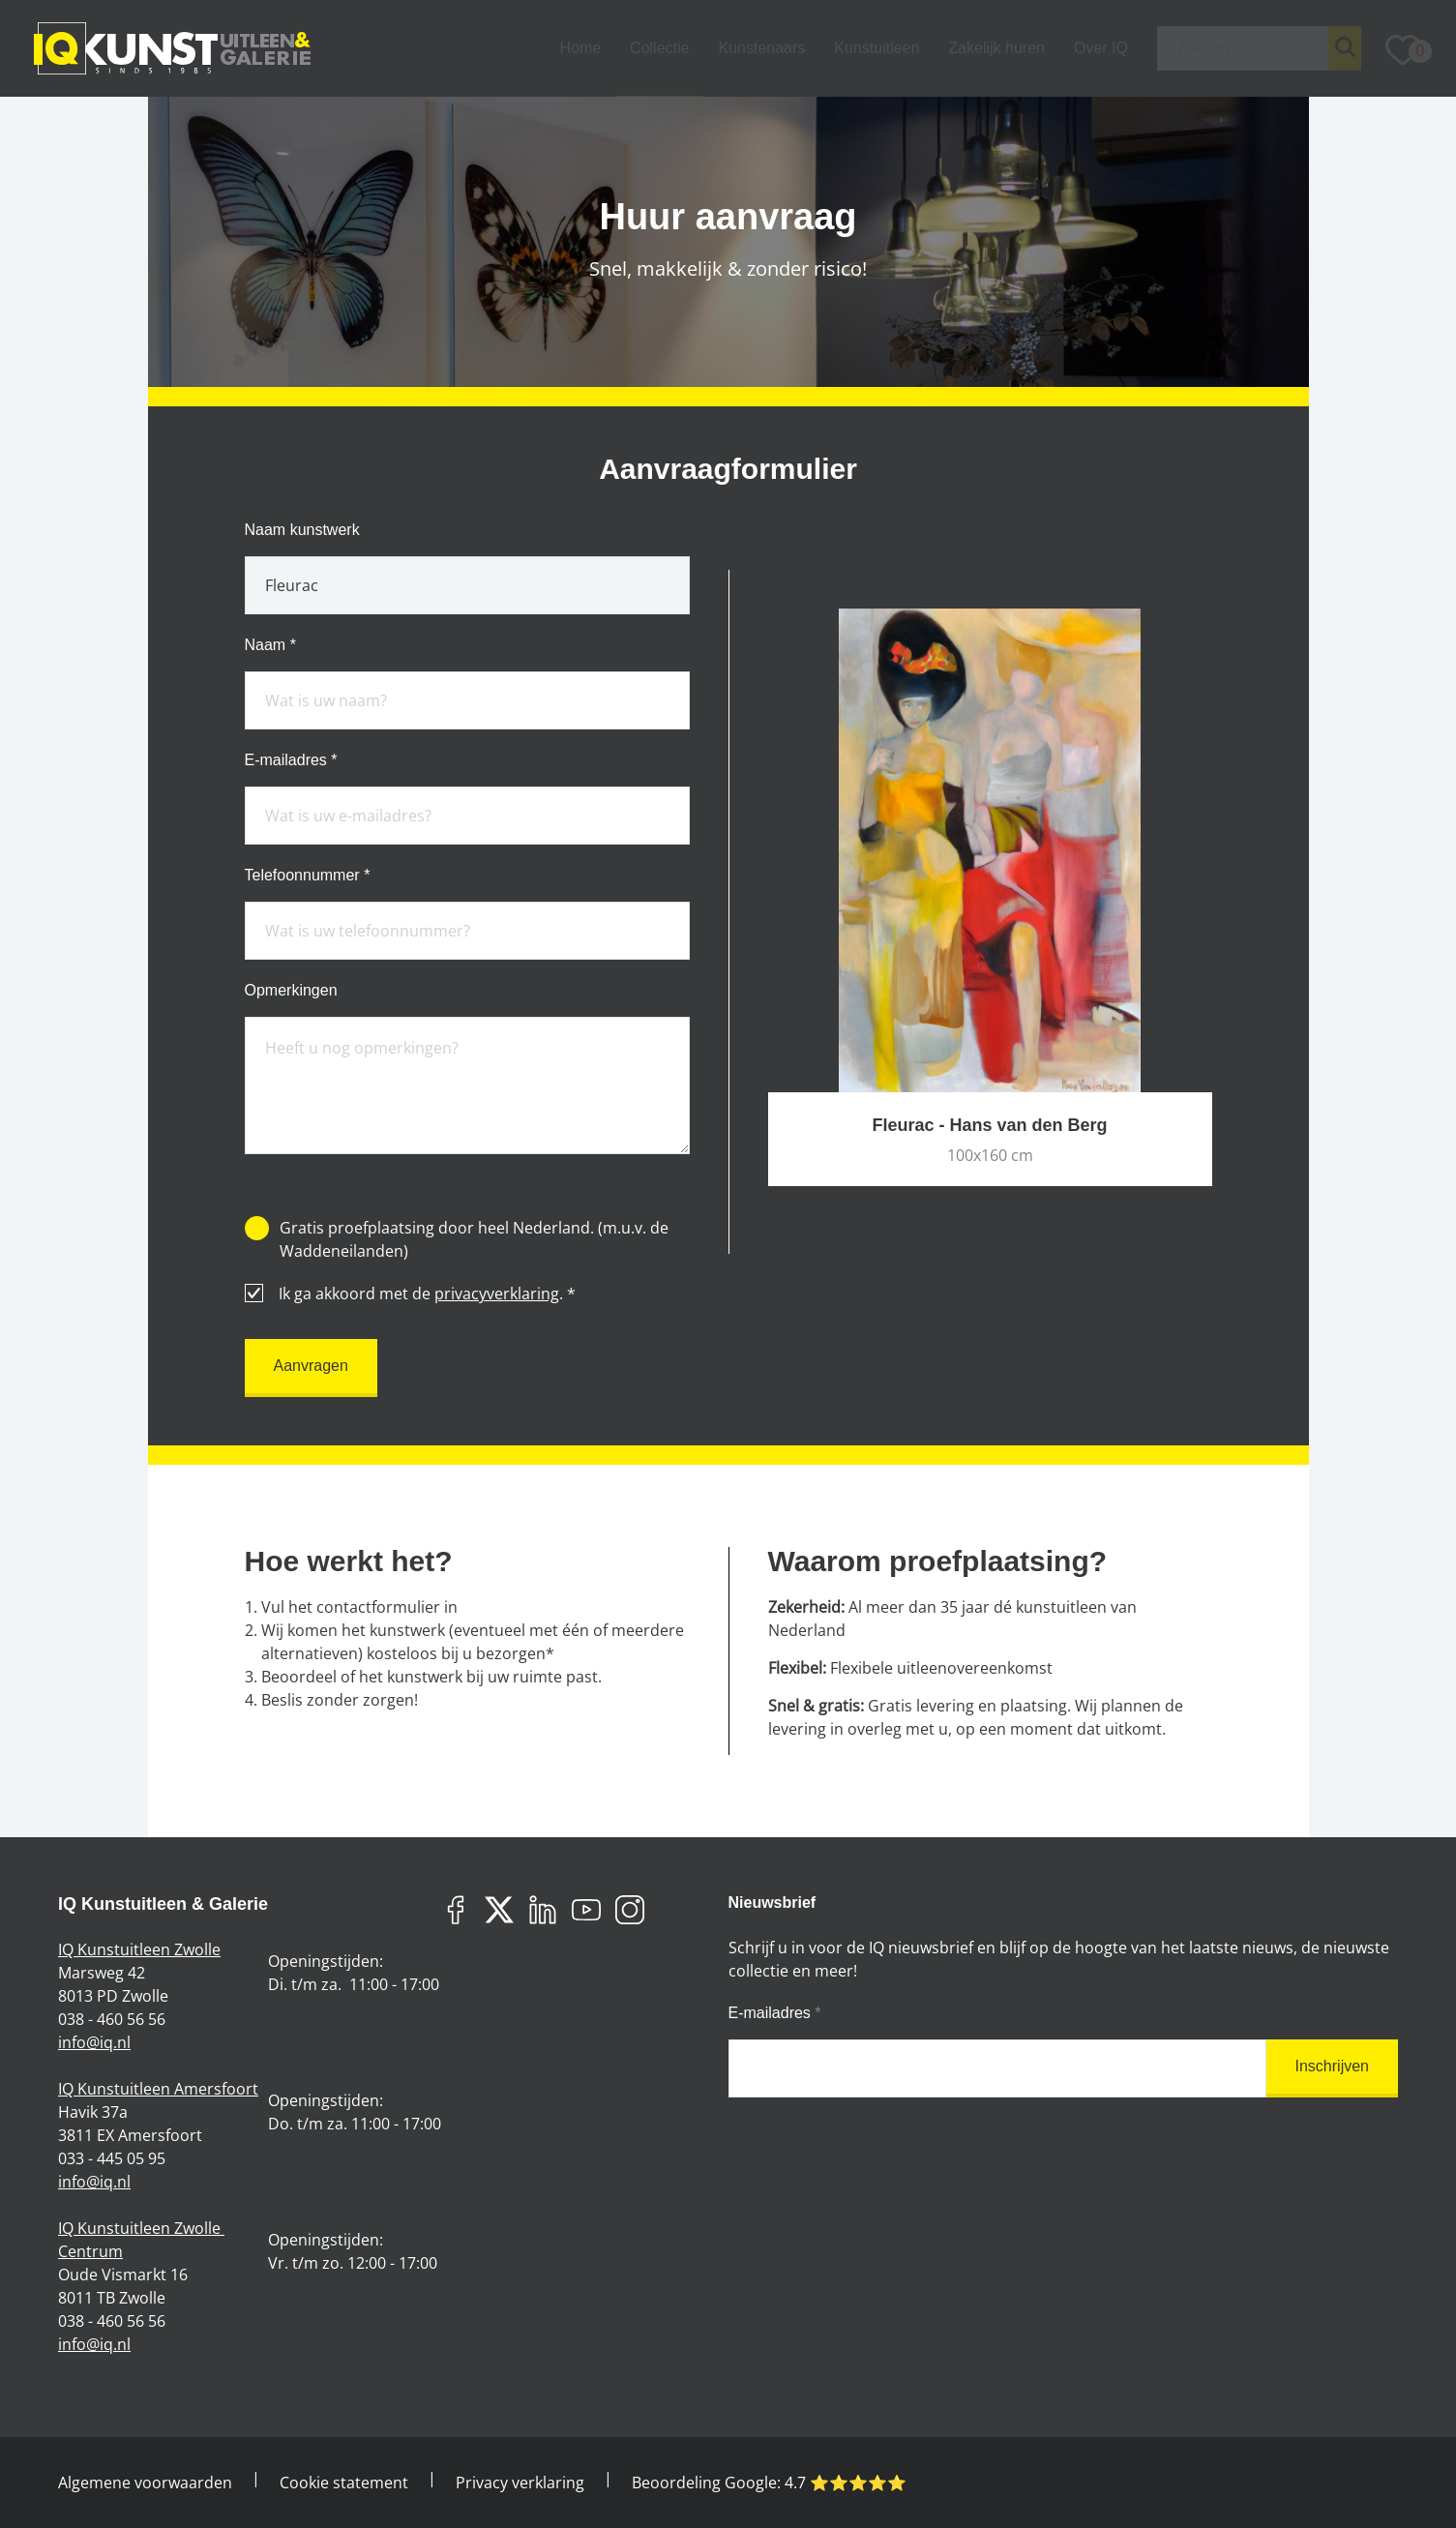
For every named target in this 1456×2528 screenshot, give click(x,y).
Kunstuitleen (876, 48)
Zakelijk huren (996, 48)
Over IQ (1101, 48)
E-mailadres (291, 760)
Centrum (90, 2251)
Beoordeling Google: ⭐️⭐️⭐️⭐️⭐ (769, 2482)
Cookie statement (344, 2482)
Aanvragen (311, 1365)
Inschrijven (1332, 2066)
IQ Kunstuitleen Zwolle (139, 1949)
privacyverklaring (496, 1293)
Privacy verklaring (520, 2482)
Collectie (659, 48)
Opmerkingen (291, 990)
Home (580, 48)
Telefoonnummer (308, 875)
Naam (270, 645)
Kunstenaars (761, 48)
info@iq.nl (94, 2042)
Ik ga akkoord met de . (410, 1293)
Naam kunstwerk (302, 529)
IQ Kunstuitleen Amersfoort (158, 2088)
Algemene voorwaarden (145, 2482)
